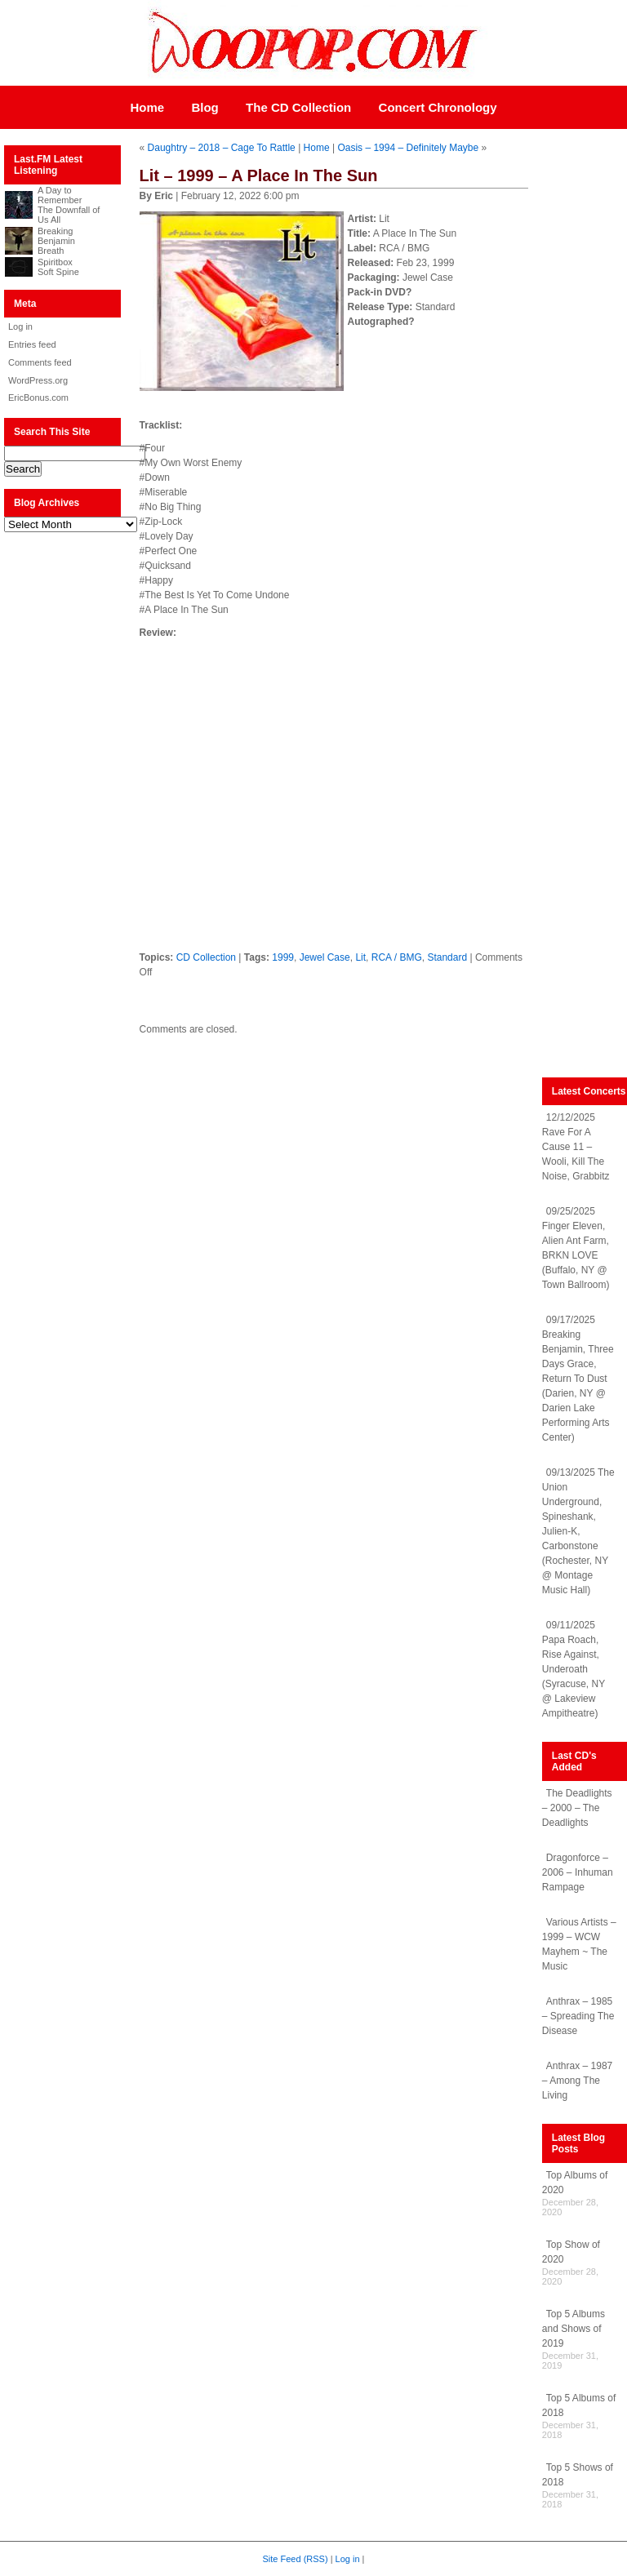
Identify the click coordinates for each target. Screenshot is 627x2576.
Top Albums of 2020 (574, 2183)
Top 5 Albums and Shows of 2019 (573, 2328)
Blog (204, 107)
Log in (20, 326)
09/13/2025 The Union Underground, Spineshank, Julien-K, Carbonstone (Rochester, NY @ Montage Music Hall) (578, 1531)
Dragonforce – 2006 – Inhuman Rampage (577, 1872)
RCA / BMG (396, 957)
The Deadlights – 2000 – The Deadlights (577, 1808)
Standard (447, 957)
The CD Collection (298, 107)
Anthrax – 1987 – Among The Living (577, 2080)
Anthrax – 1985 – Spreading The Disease (578, 2016)
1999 (283, 957)
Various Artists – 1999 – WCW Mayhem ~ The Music (579, 1944)
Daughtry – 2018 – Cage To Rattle (222, 147)
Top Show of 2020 (571, 2252)
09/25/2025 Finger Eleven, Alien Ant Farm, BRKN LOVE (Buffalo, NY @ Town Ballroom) (576, 1248)
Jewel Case (325, 957)
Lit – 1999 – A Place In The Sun (259, 175)
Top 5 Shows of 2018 (577, 2475)
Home (147, 107)
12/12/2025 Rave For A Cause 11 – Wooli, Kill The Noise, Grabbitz (576, 1147)
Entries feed (32, 344)
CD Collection (206, 957)
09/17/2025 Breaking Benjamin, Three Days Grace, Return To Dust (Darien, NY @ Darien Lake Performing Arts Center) (578, 1378)
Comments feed (40, 362)
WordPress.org (38, 380)
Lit (360, 957)
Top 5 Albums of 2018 (579, 2405)
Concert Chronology (438, 107)
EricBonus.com (38, 397)
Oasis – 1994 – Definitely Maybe (407, 147)
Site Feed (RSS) (295, 2559)
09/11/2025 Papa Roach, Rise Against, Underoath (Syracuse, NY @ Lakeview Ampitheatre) (573, 1669)
